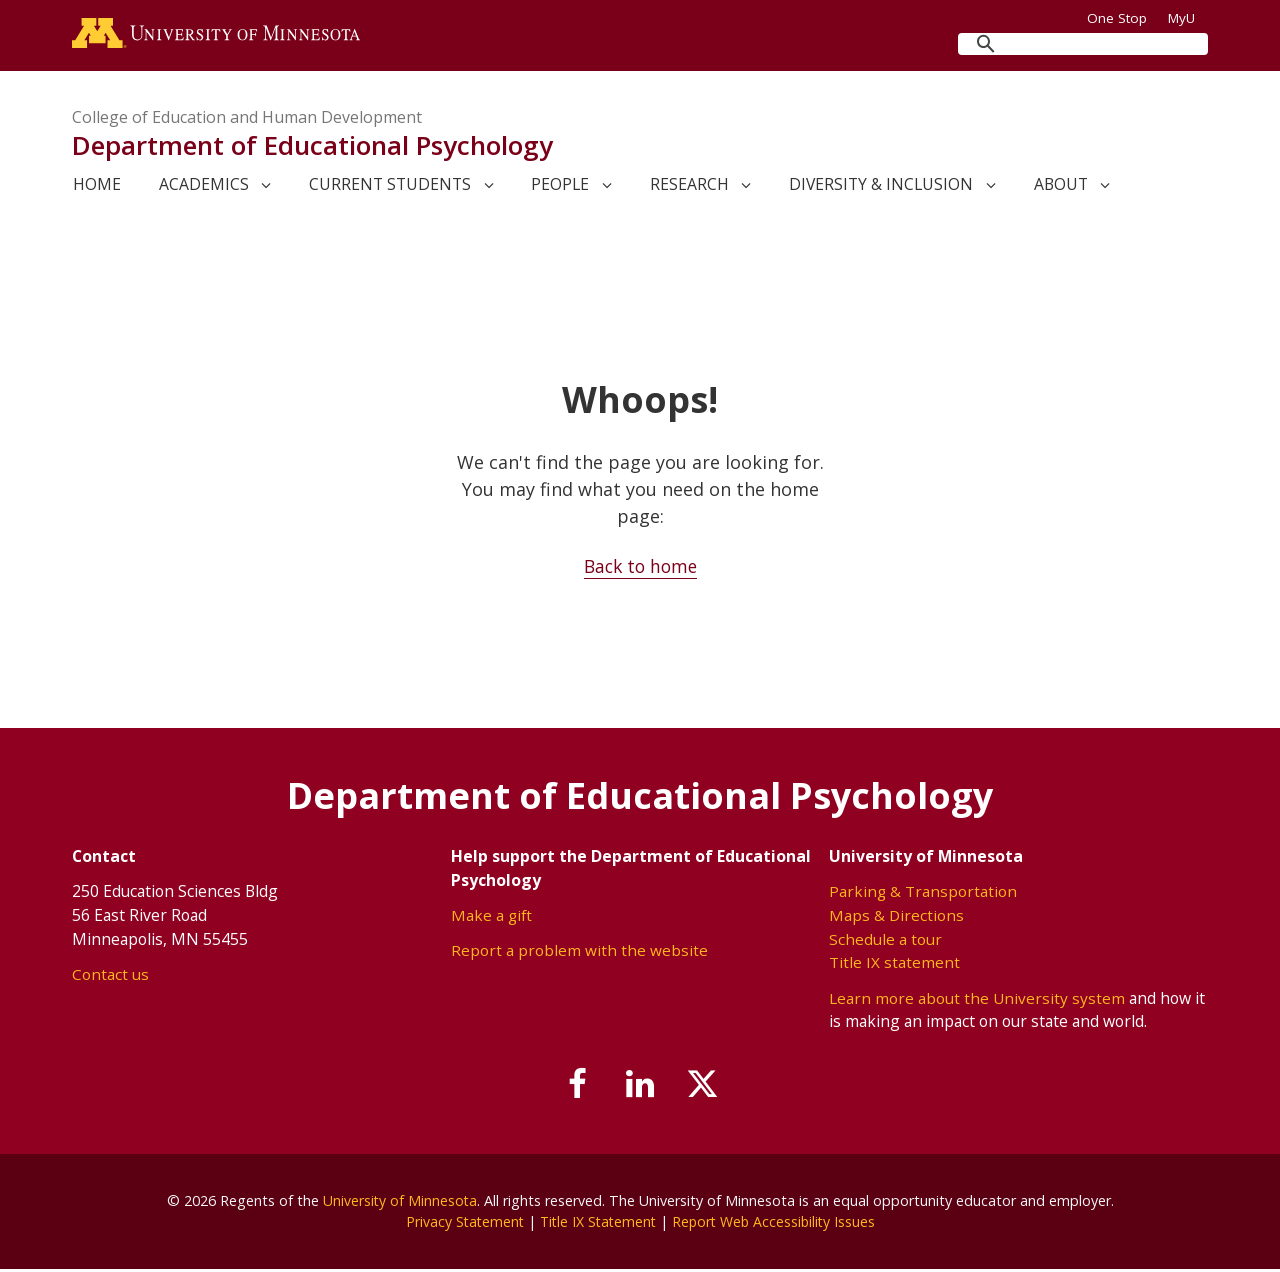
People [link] (560, 187)
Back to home (640, 569)
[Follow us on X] (708, 1088)
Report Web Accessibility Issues (777, 1224)
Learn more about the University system (977, 1000)
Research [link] (689, 187)
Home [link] (97, 187)
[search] (1083, 44)
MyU (1188, 18)
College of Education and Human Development (247, 120)
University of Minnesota (400, 1202)
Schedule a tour (885, 941)
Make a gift (492, 917)
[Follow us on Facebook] (573, 1088)
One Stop (1117, 18)
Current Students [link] (390, 187)
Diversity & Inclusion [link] (881, 187)
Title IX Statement (596, 1224)
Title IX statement (894, 964)
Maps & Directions (897, 917)
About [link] (1061, 187)
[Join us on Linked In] (640, 1088)
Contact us (110, 976)
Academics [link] (204, 187)
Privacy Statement (459, 1224)
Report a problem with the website (579, 953)
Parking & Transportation (923, 894)
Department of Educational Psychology (312, 148)
